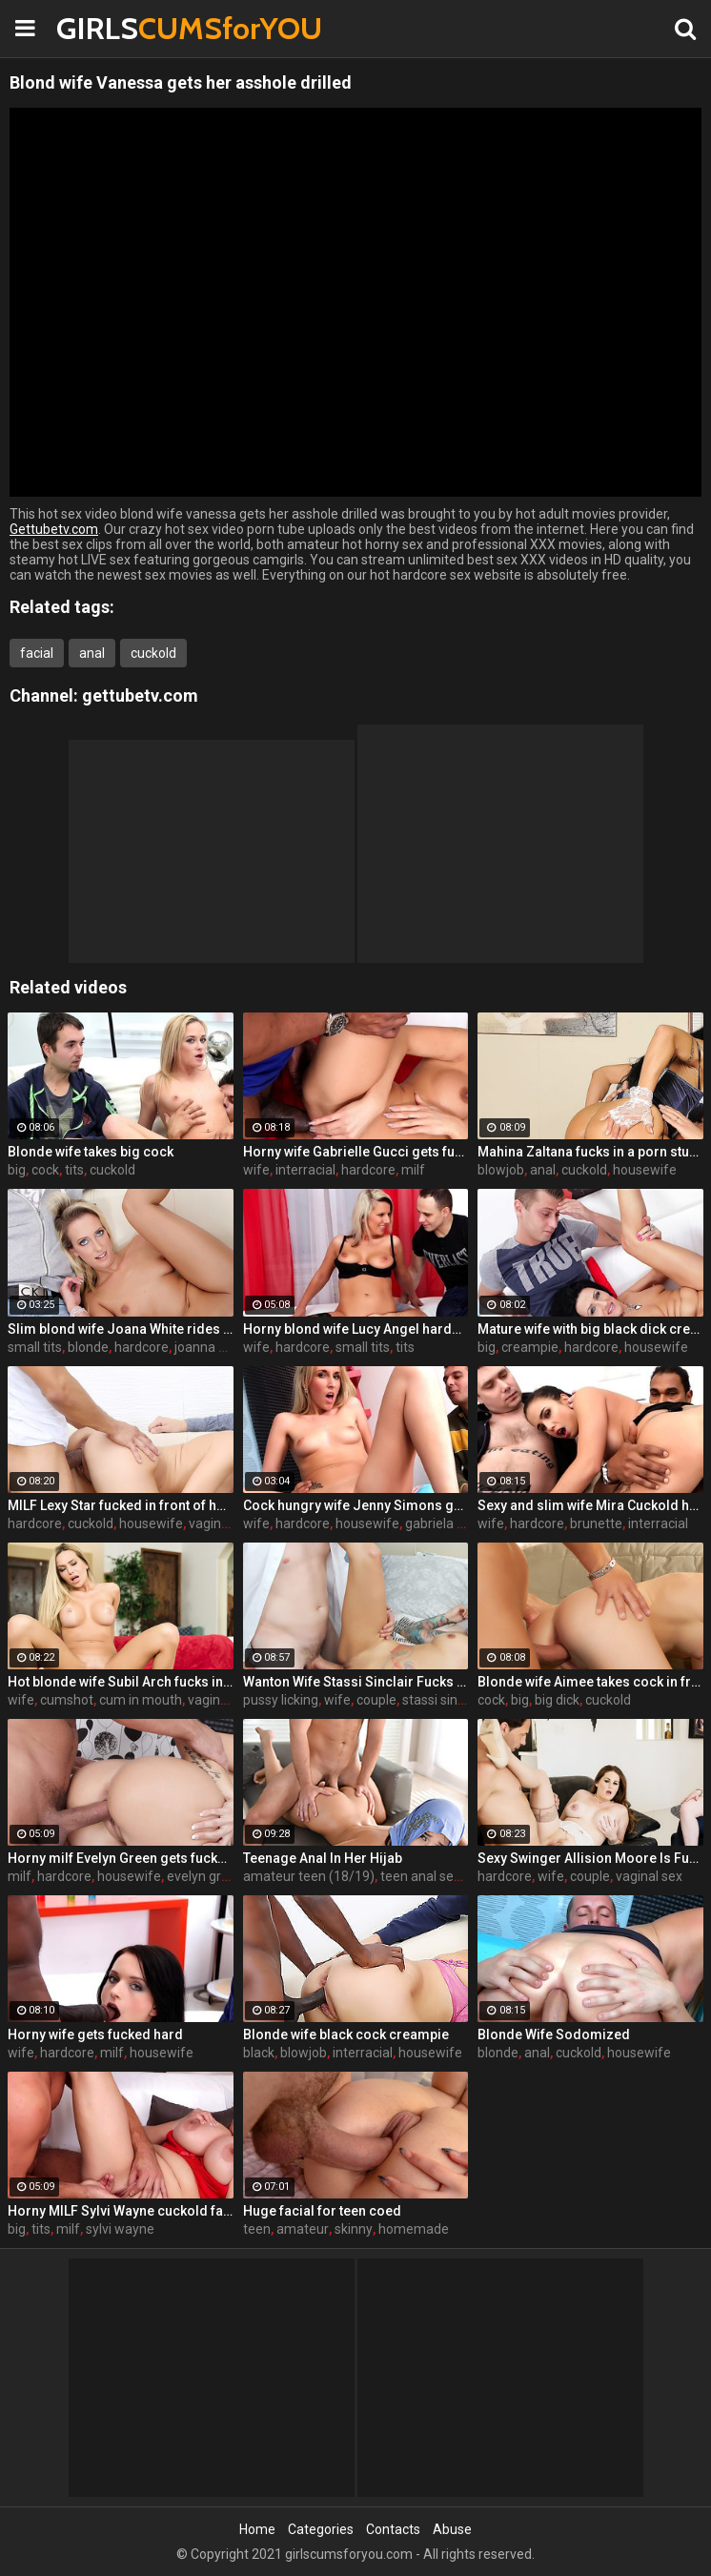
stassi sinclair (442, 1699)
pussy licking (280, 1699)
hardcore (368, 1169)
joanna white (213, 1347)
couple (376, 1699)
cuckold (153, 653)
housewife (645, 1169)
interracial (305, 1169)
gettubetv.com (140, 695)
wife (256, 1169)
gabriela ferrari (450, 1523)
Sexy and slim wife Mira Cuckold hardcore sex (590, 1505)
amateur (302, 2229)
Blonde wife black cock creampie (346, 2034)
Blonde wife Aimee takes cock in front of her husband (590, 1681)
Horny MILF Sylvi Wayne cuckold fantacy (121, 2210)
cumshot (66, 1699)
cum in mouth (140, 1699)
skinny (354, 2229)
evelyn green (205, 1876)
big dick (557, 1699)
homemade (413, 2229)
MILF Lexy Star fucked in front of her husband (121, 1505)
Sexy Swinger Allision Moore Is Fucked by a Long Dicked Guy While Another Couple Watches (590, 1858)
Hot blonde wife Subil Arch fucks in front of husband (121, 1681)
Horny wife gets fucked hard (95, 2034)
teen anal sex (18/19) (444, 1876)
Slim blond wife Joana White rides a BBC (121, 1329)
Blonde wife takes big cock (90, 1151)
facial (36, 653)
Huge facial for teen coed (322, 2210)
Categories (321, 2529)
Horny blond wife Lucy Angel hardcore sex (356, 1329)
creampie (530, 1347)
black (258, 2052)
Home (257, 2529)
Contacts (393, 2529)
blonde (88, 1347)
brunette (596, 1523)
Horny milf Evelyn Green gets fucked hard (121, 1858)
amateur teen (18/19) (309, 1876)
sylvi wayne (120, 2229)
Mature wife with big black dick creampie (590, 1329)
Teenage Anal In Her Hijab (322, 1858)
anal (92, 653)
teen (257, 2229)
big (17, 1169)
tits (74, 1169)
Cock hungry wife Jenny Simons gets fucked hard (356, 1505)
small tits (35, 1347)
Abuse (452, 2529)
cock (45, 1169)
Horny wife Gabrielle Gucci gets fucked (356, 1151)
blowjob (500, 1169)
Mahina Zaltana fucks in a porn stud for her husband (590, 1151)
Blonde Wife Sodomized (553, 2034)
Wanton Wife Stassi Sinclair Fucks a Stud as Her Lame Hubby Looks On (356, 1681)
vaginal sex (222, 1523)
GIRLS (106, 28)
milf (413, 1169)
